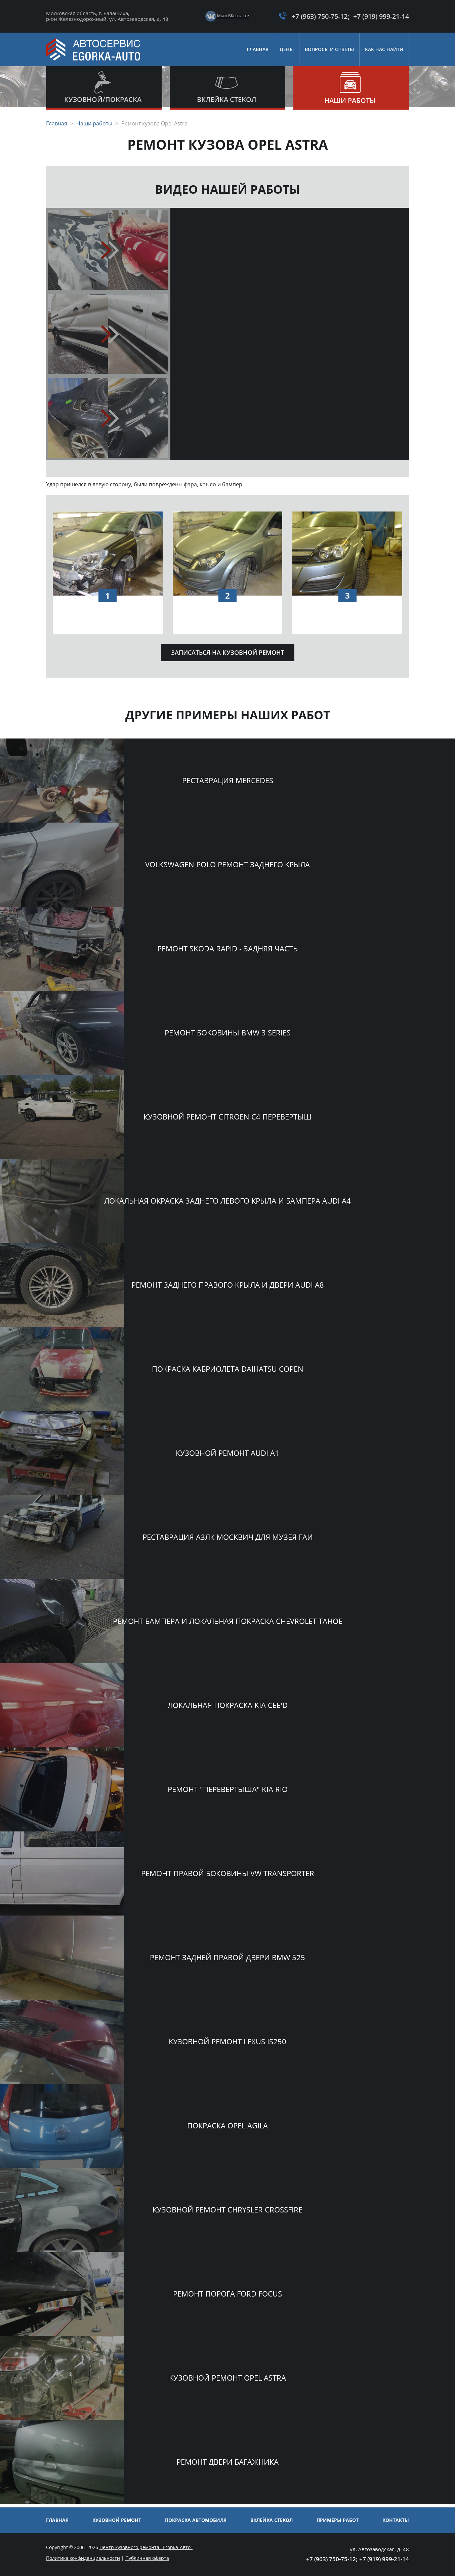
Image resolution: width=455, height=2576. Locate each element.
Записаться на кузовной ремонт (227, 655)
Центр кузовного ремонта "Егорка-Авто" (146, 2547)
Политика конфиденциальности (83, 2558)
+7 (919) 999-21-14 (378, 16)
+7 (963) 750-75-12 (311, 16)
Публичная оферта (147, 2558)
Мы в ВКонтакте (228, 15)
